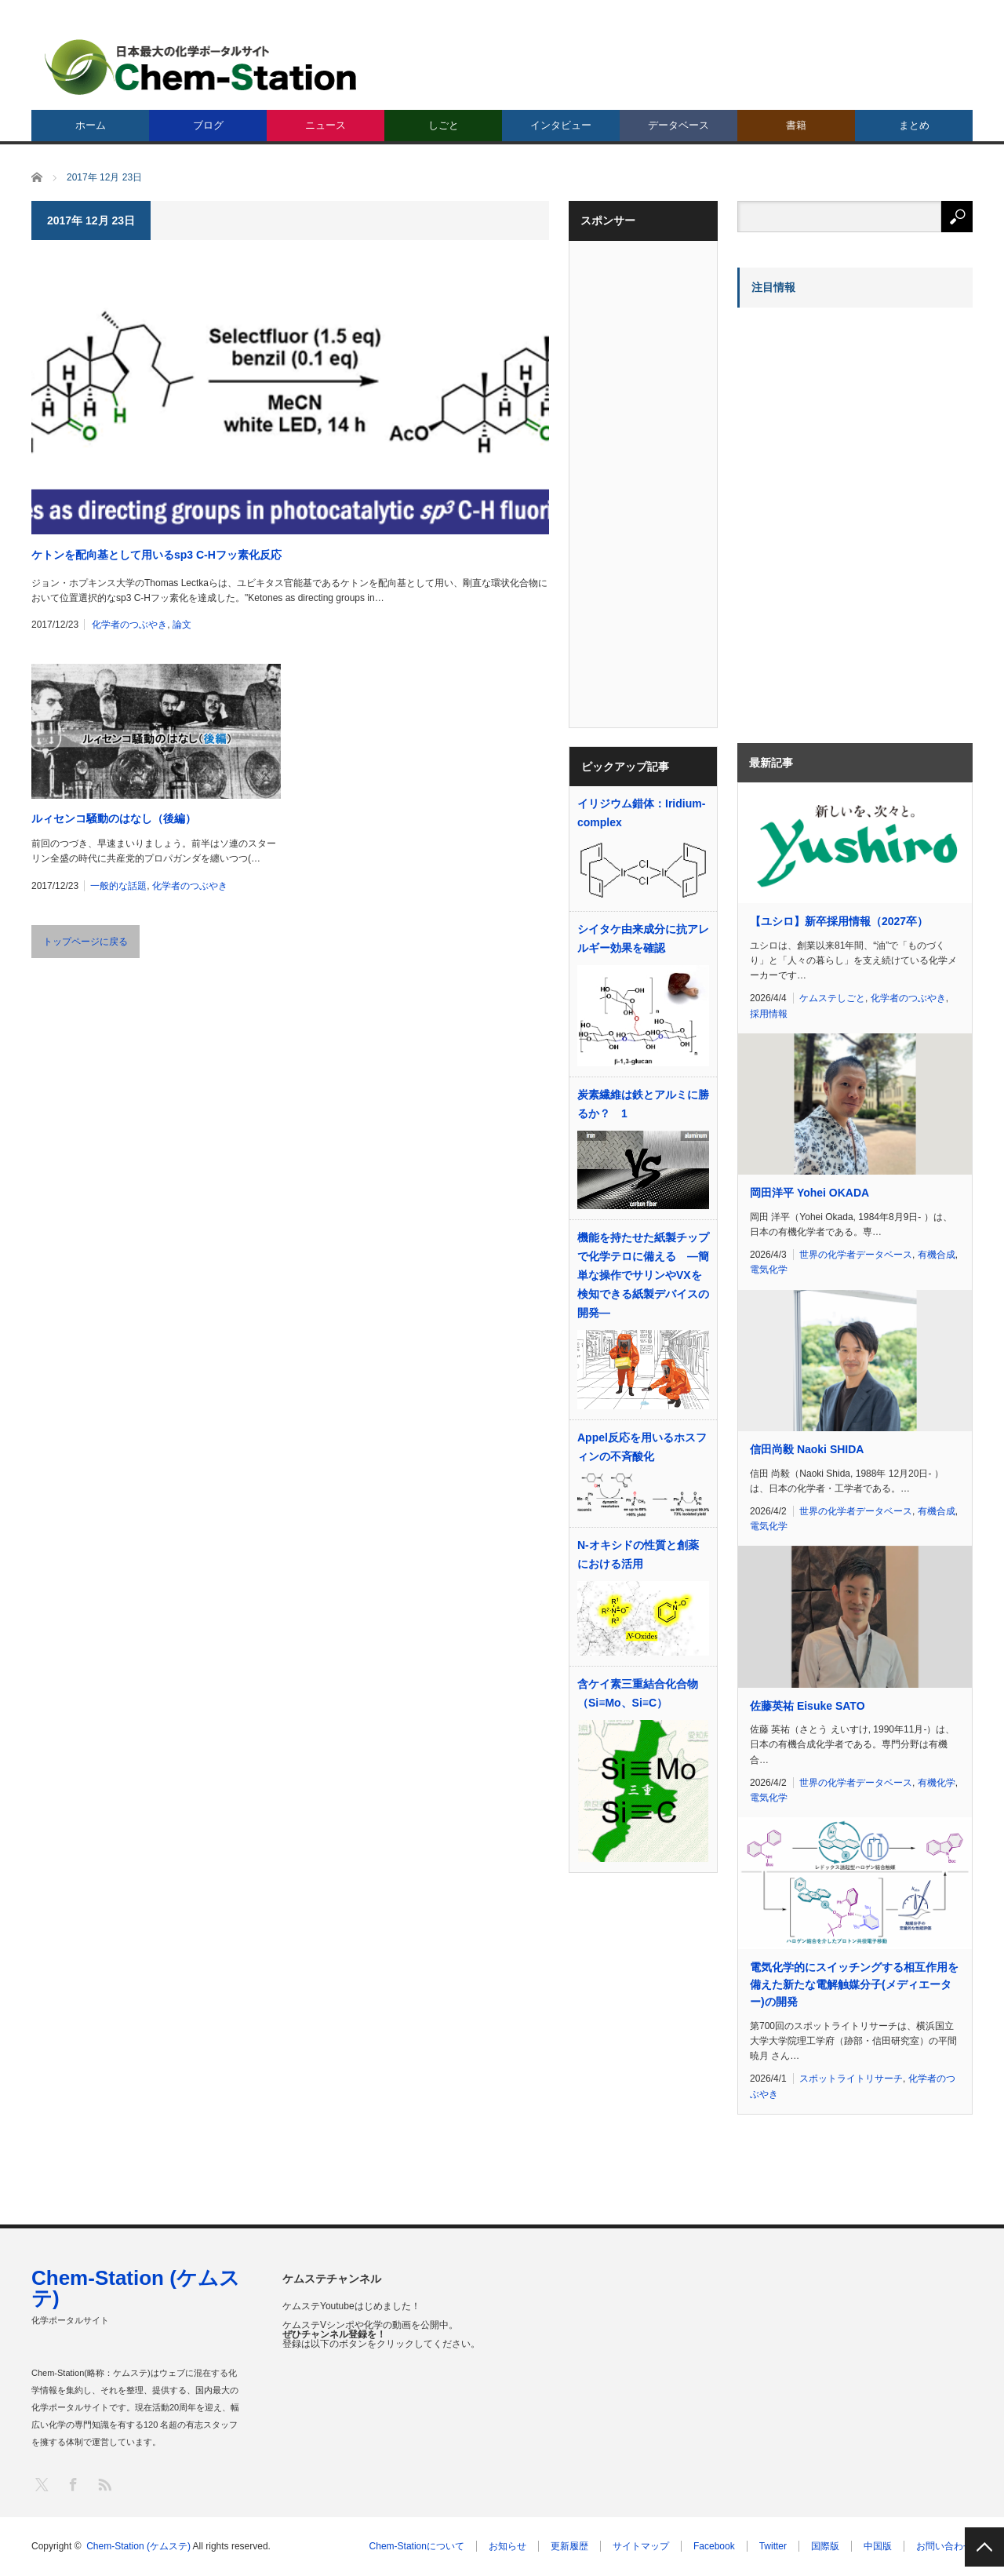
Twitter (773, 2546)
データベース (678, 125)
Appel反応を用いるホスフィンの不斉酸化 (642, 1447)
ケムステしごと (832, 998)
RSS (104, 2484)
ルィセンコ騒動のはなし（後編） (113, 818)
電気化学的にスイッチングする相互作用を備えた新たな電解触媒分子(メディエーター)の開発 (854, 1985)
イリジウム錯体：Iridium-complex (641, 813)
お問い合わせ (944, 2546)
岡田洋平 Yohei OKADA (809, 1192)
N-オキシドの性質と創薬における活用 (638, 1554)
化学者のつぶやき (129, 624)
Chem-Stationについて (416, 2546)
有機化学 (936, 1782)
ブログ (208, 125)
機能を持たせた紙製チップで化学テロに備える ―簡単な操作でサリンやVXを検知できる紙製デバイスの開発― (643, 1275)
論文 (182, 624)
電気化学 (769, 1269)
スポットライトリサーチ (851, 2078)
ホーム (90, 125)
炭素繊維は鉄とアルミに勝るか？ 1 (643, 1104)
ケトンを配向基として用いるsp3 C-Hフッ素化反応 (156, 554)
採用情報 (769, 1013)
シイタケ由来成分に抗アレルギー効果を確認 (643, 938)
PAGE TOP (984, 2547)
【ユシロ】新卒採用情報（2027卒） (839, 921)
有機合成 (936, 1254)
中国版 (878, 2546)
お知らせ (507, 2546)
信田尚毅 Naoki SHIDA (807, 1449)
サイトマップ (641, 2546)
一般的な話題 (118, 885)
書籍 (796, 125)
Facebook (714, 2546)
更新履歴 (569, 2546)
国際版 (825, 2546)
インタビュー (560, 125)
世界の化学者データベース (855, 1254)
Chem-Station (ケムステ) (135, 2288)
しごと (443, 125)
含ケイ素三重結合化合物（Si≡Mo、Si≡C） (637, 1693)
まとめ (914, 125)
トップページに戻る (85, 941)
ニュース (325, 125)
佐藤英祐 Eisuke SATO (807, 1706)
